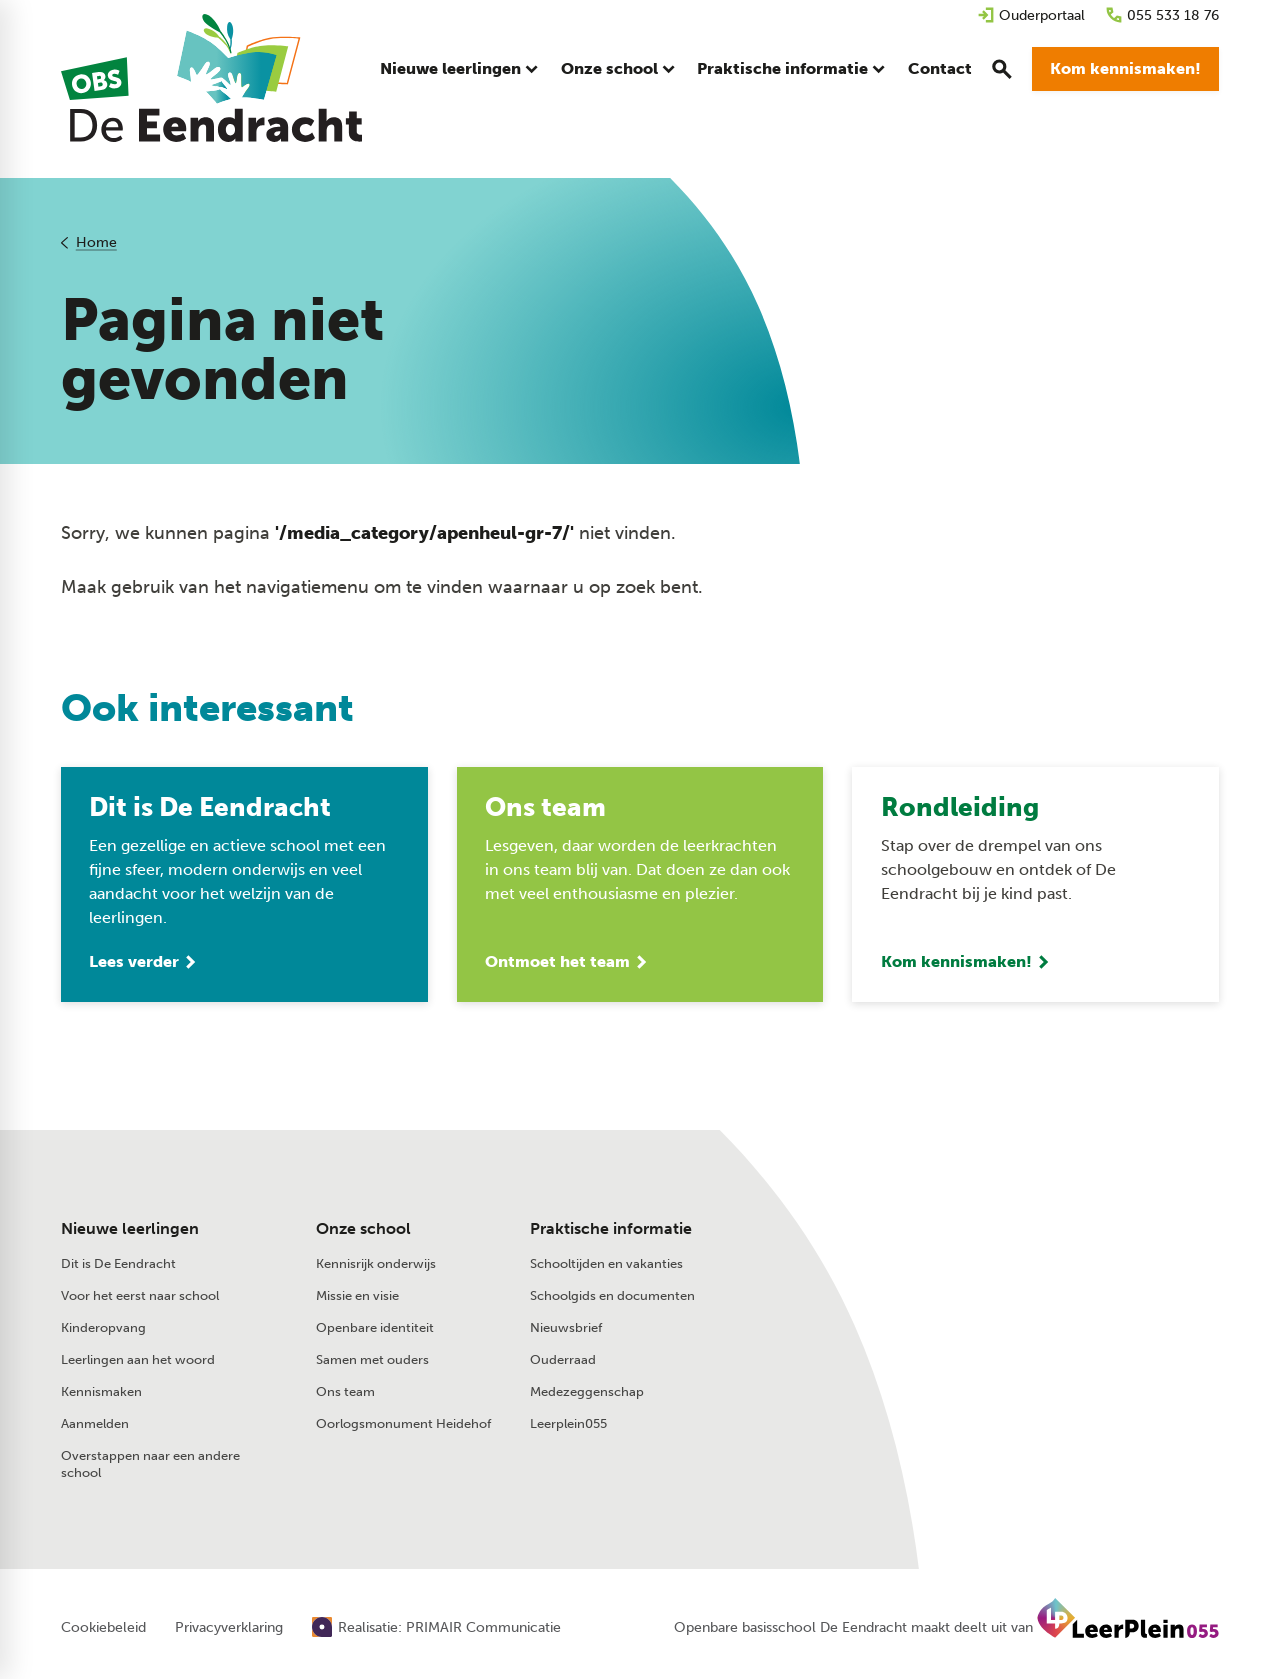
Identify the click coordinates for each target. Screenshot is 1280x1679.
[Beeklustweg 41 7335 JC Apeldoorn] (1012, 1309)
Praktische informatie (611, 1230)
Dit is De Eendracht (118, 1264)
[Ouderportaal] (1031, 15)
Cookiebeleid (103, 1629)
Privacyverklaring (229, 1629)
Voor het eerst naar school (140, 1296)
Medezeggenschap (587, 1392)
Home (96, 242)
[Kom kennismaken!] (1125, 70)
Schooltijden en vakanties (606, 1264)
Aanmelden (95, 1424)
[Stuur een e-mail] (1002, 1266)
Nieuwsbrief (566, 1328)
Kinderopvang (103, 1328)
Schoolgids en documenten (612, 1296)
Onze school (363, 1230)
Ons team (345, 1392)
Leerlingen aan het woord (138, 1360)
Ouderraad (563, 1360)
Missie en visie (357, 1296)
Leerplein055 (568, 1424)
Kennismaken (101, 1392)
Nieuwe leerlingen (130, 1230)
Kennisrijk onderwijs (376, 1264)
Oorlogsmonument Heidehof (403, 1424)
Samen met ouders (372, 1360)
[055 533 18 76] (1162, 15)
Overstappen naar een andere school (150, 1465)
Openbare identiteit (375, 1328)
